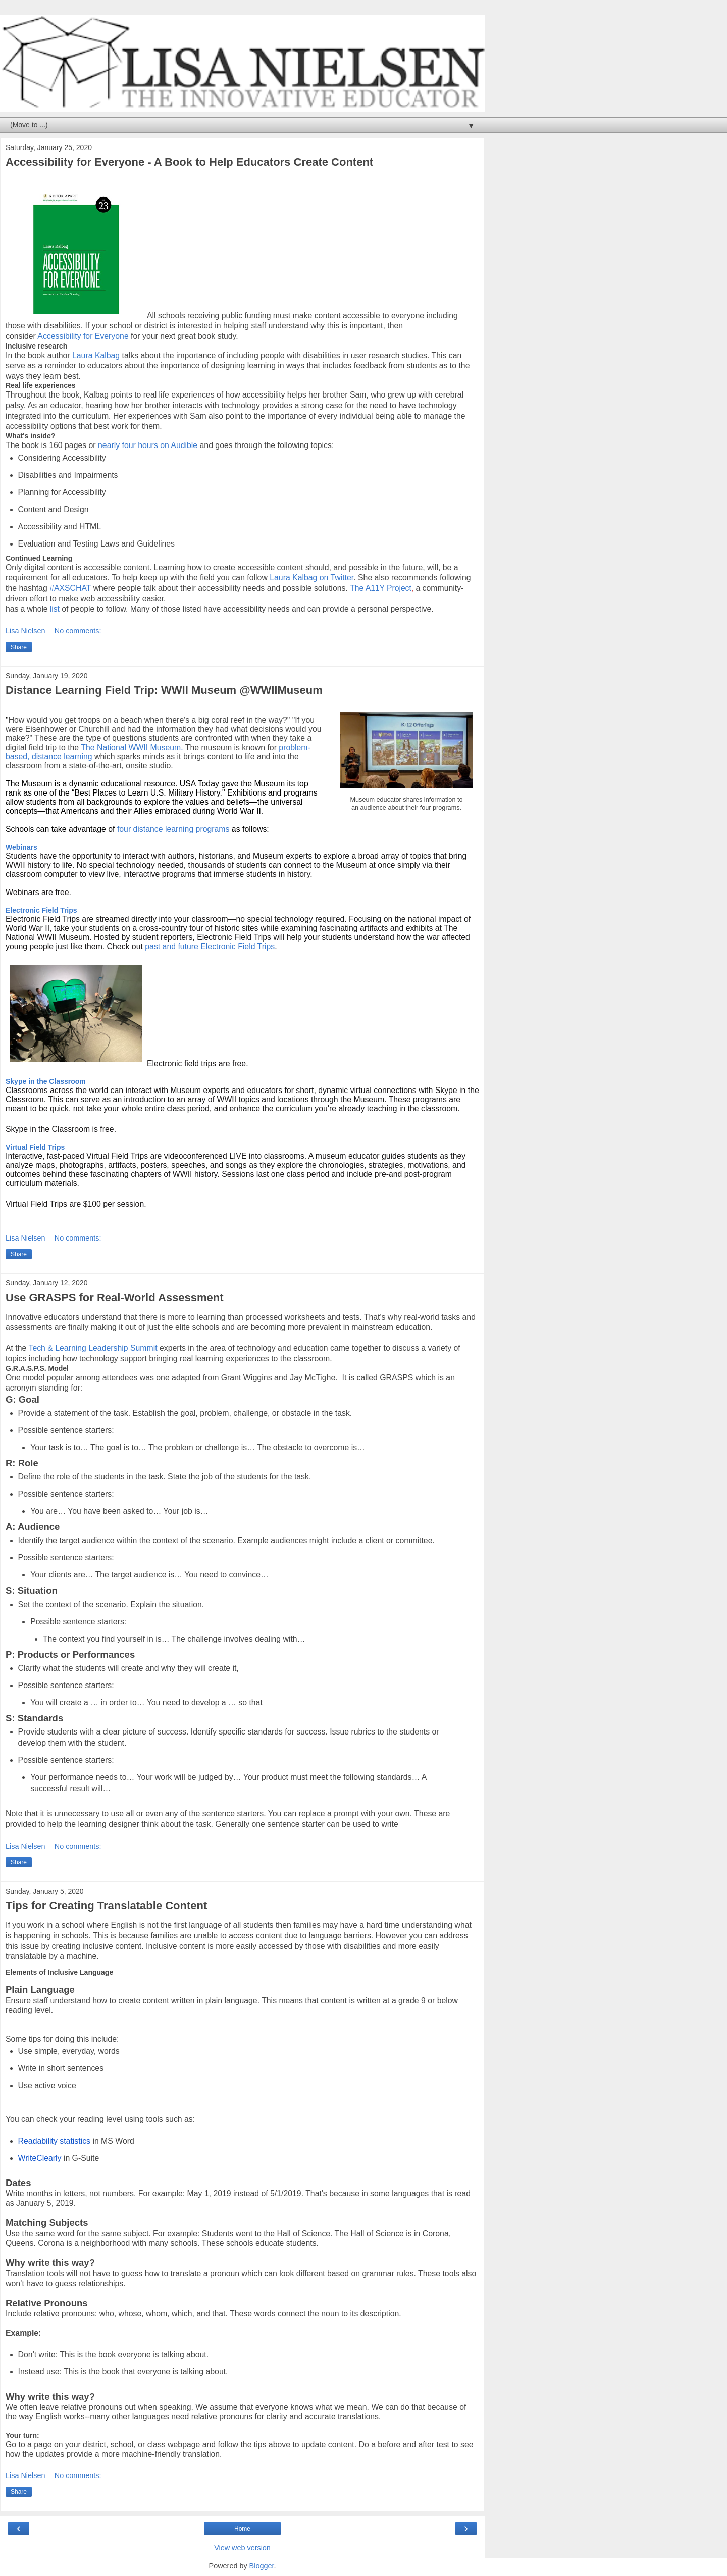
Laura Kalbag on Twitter (311, 577)
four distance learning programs (173, 829)
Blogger (261, 2566)
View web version (242, 2548)
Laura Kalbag (96, 355)
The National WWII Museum (131, 747)
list (55, 609)
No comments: (78, 631)
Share (19, 647)
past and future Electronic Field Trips (210, 946)
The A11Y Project (380, 588)
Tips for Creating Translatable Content (106, 1905)
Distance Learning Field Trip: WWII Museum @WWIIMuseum (164, 690)
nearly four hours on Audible (147, 445)
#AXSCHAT (70, 588)
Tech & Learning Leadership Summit (94, 1348)
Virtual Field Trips (35, 1147)
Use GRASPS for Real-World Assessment (115, 1297)
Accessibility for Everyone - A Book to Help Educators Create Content (189, 162)
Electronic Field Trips (41, 910)
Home (242, 2528)
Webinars (21, 847)
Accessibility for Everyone (82, 336)
